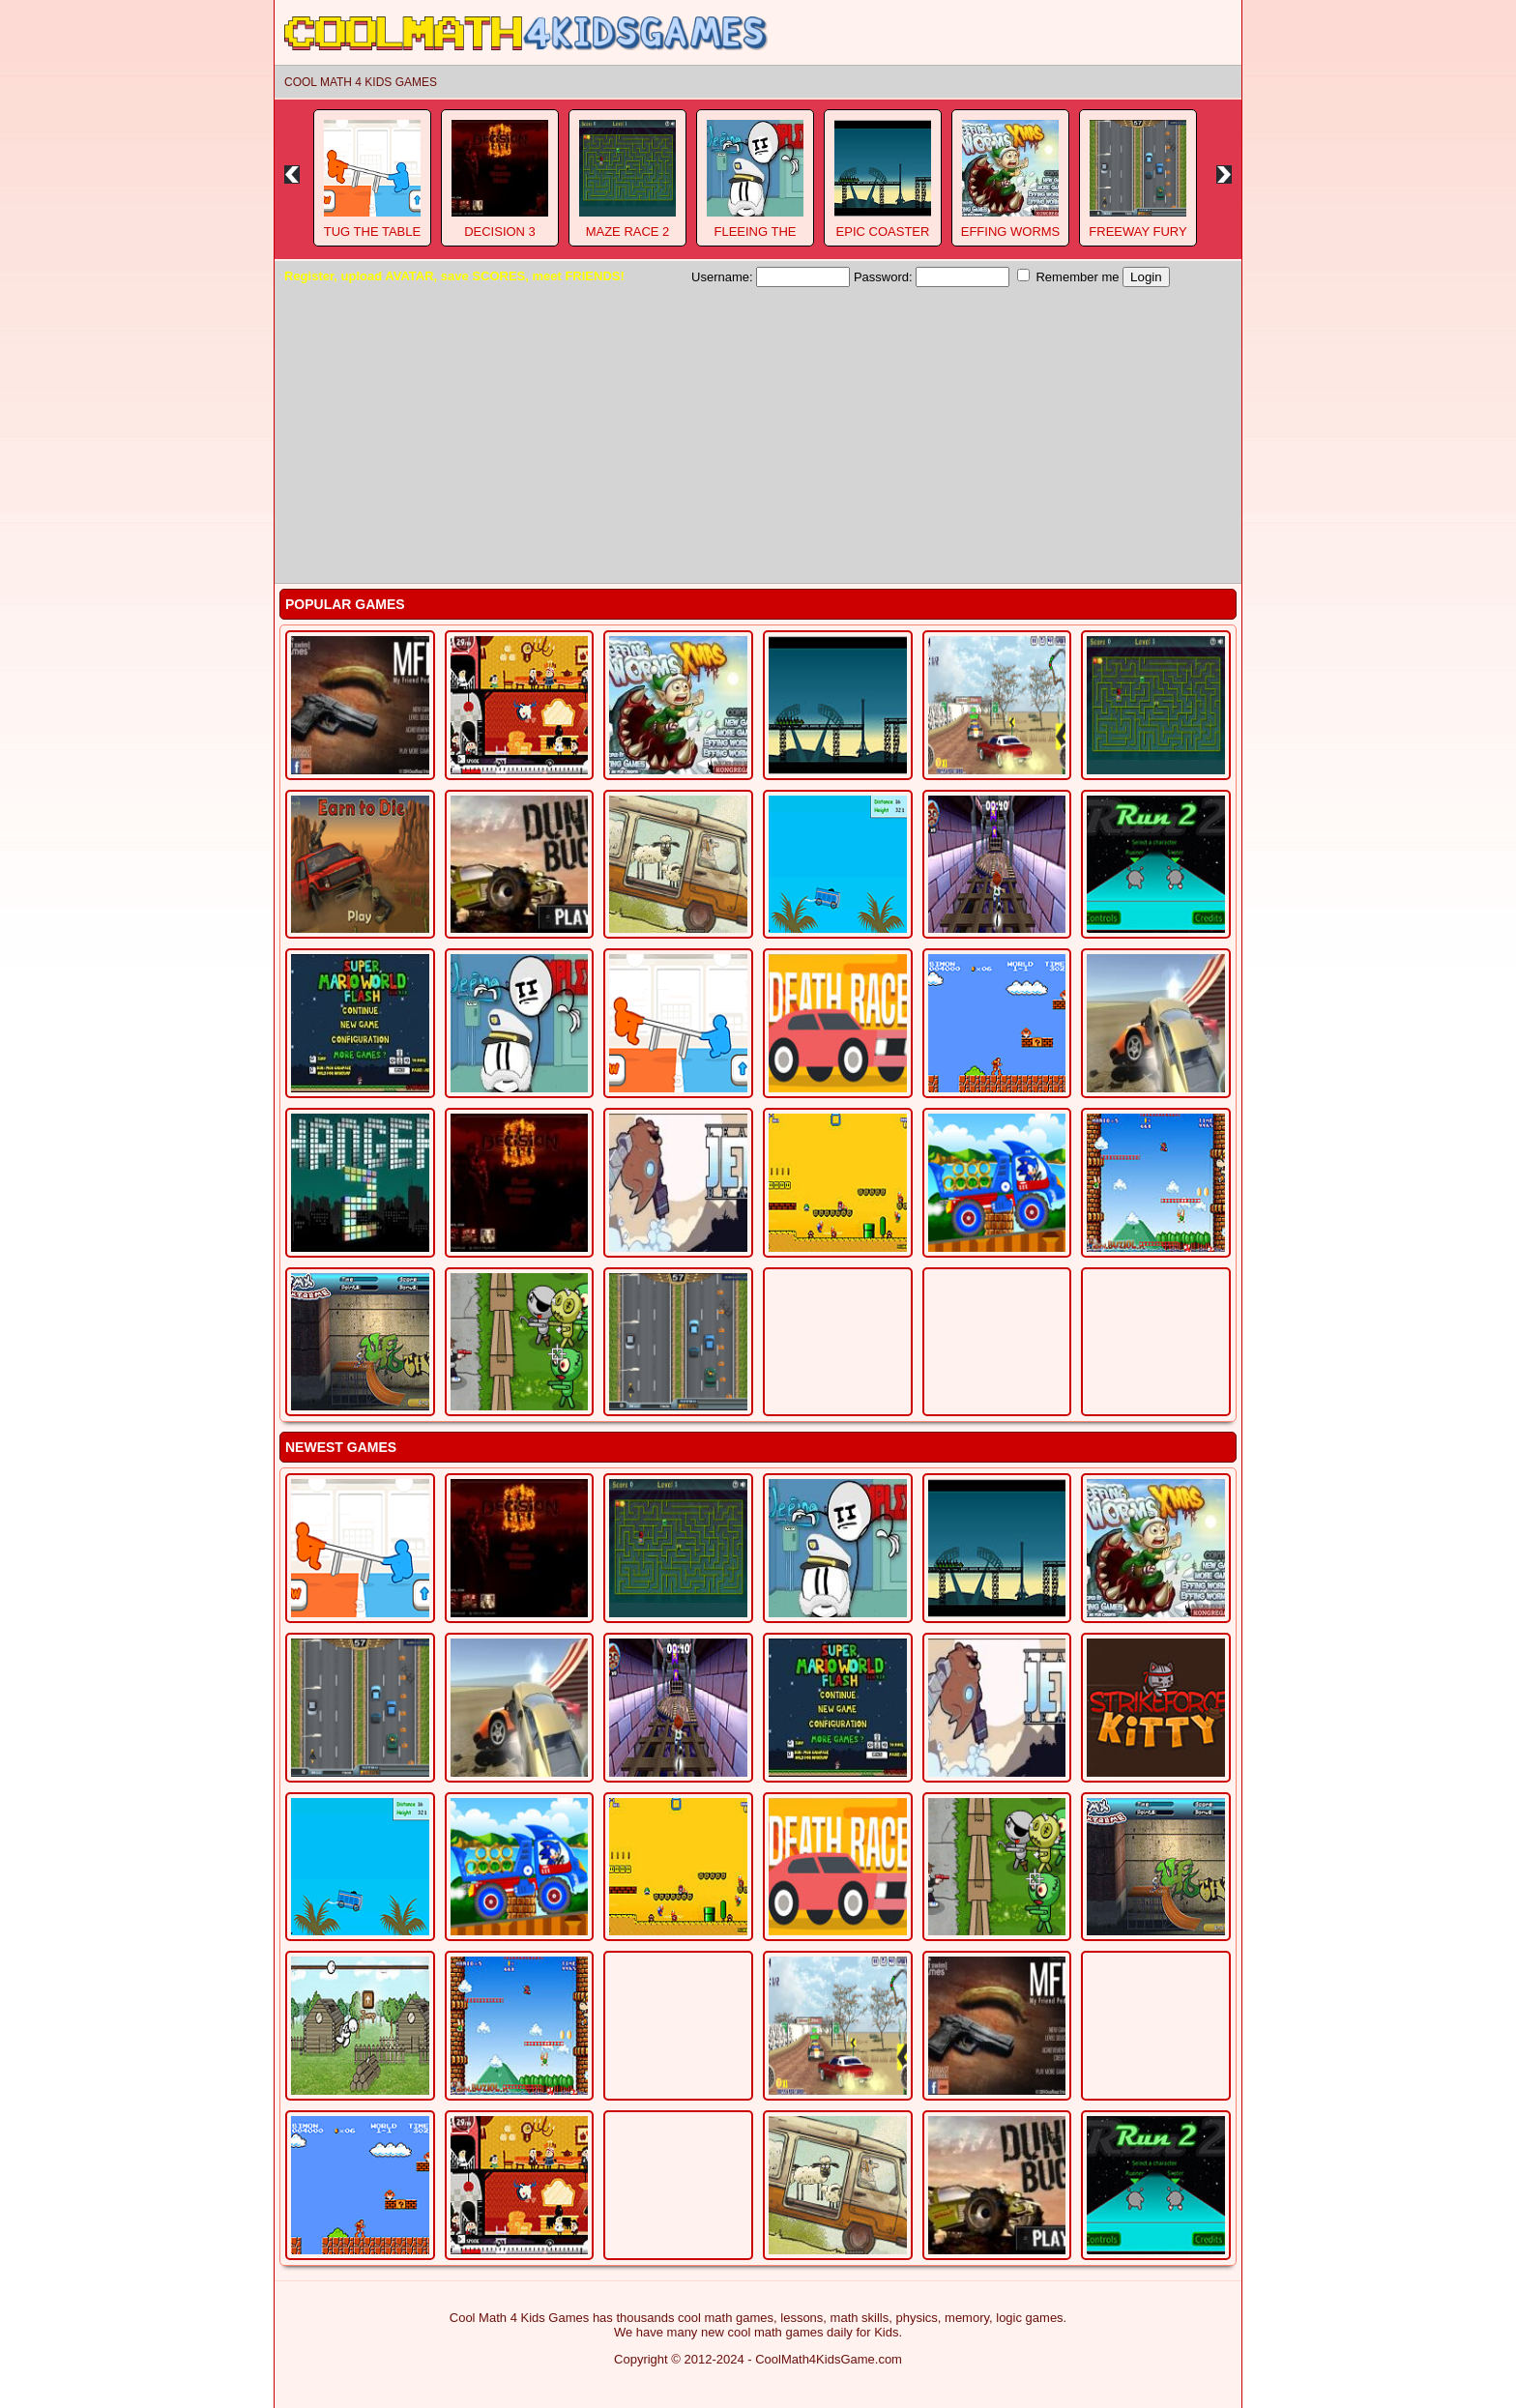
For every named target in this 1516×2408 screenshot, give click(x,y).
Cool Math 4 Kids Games (360, 82)
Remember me (1068, 276)
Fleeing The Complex (755, 238)
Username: (770, 277)
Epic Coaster (883, 231)
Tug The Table (372, 231)
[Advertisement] (758, 433)
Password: (931, 277)
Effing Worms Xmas (1011, 238)
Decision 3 (500, 231)
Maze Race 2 (628, 231)
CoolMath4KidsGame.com (828, 2359)
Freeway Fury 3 (1137, 238)
